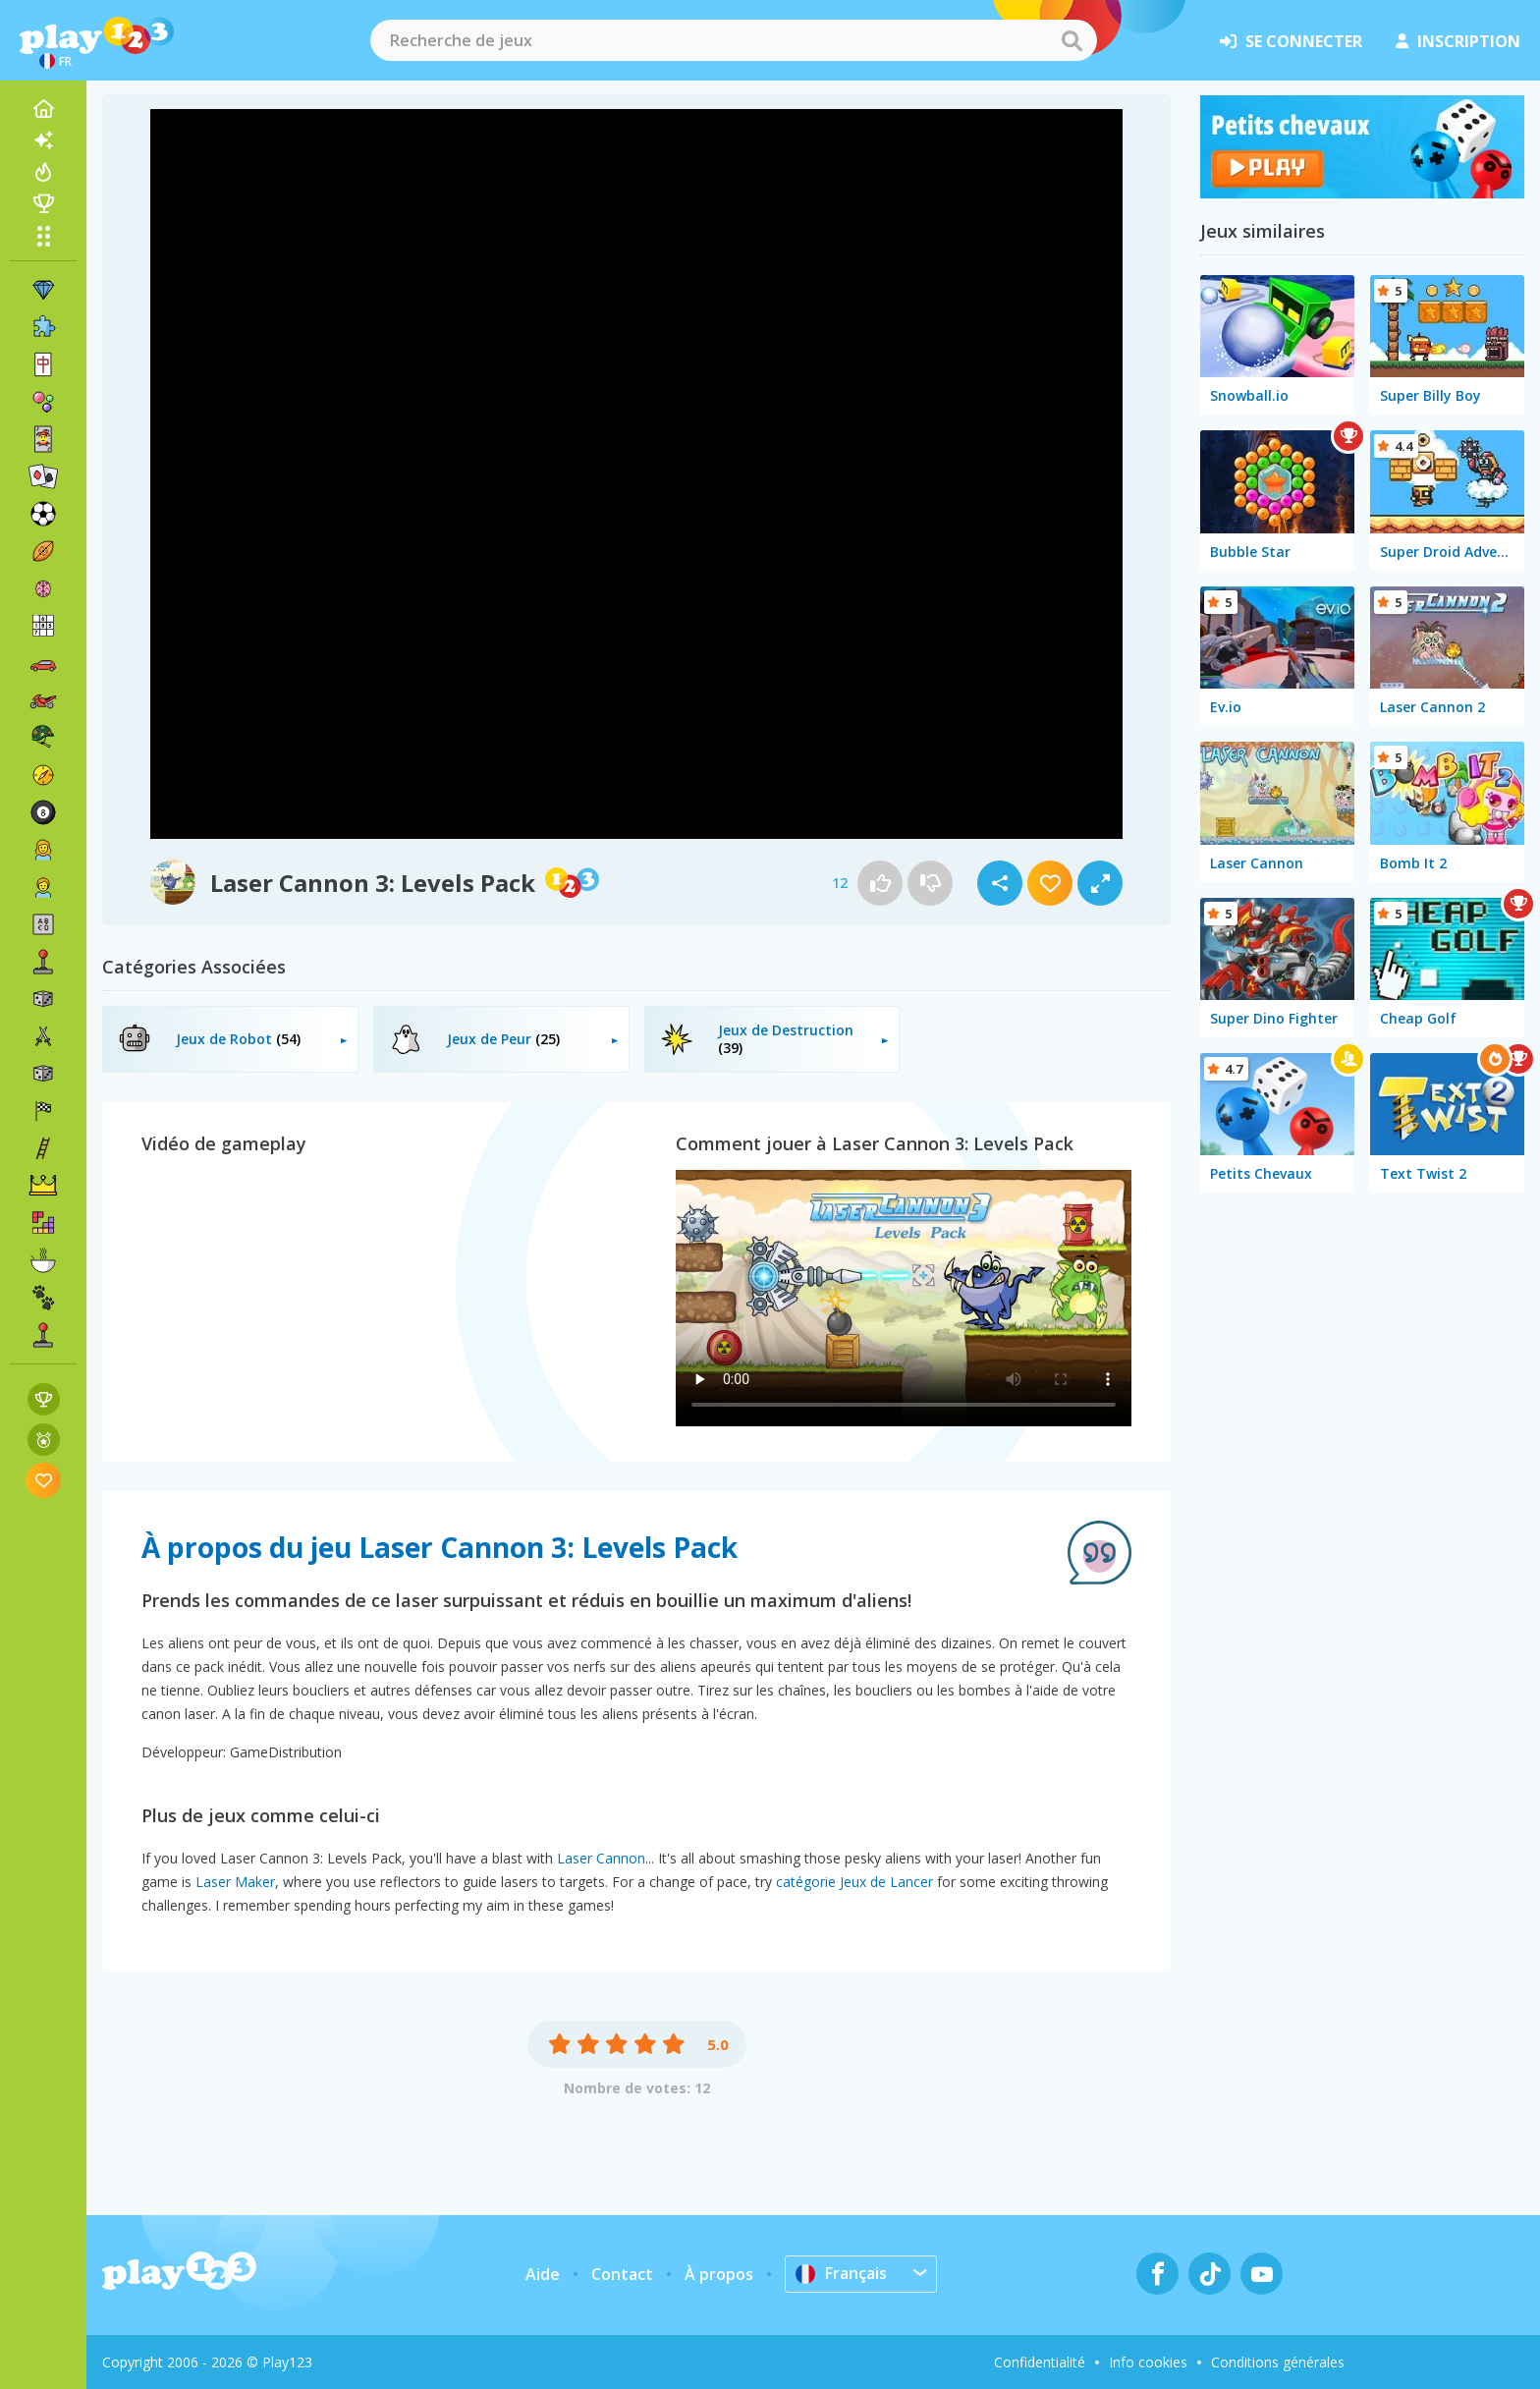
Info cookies (1148, 2362)
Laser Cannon (601, 1858)
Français (841, 2273)
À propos (719, 2274)
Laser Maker (235, 1881)
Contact (622, 2274)
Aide (542, 2274)
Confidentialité (1039, 2362)
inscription (1458, 41)
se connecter (1291, 41)
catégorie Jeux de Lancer (854, 1881)
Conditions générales (1278, 2362)
